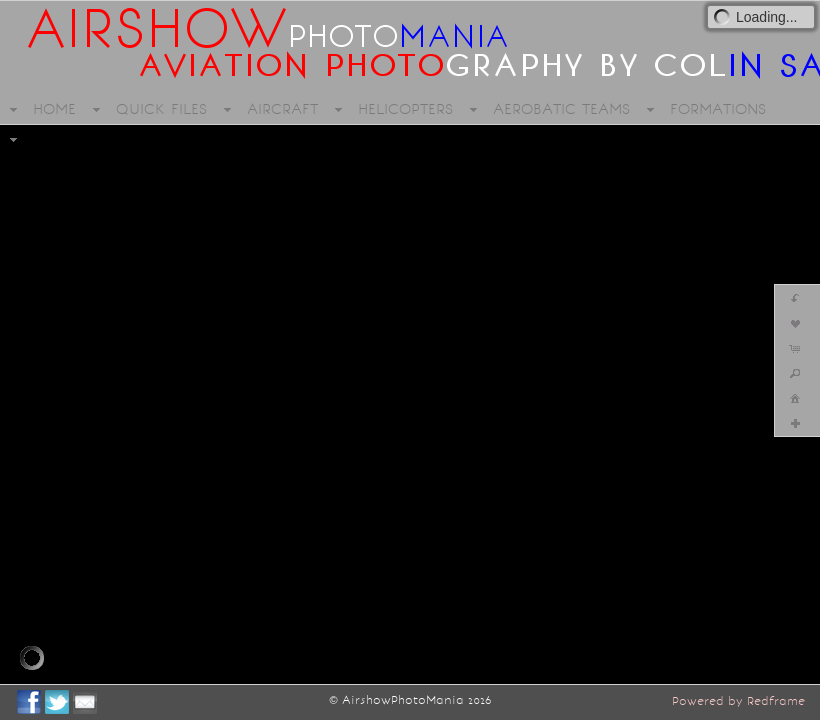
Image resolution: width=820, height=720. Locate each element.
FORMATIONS (718, 109)
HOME (54, 109)
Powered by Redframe (738, 701)
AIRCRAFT (282, 109)
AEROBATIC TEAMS (561, 109)
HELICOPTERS (405, 109)
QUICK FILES (161, 109)
